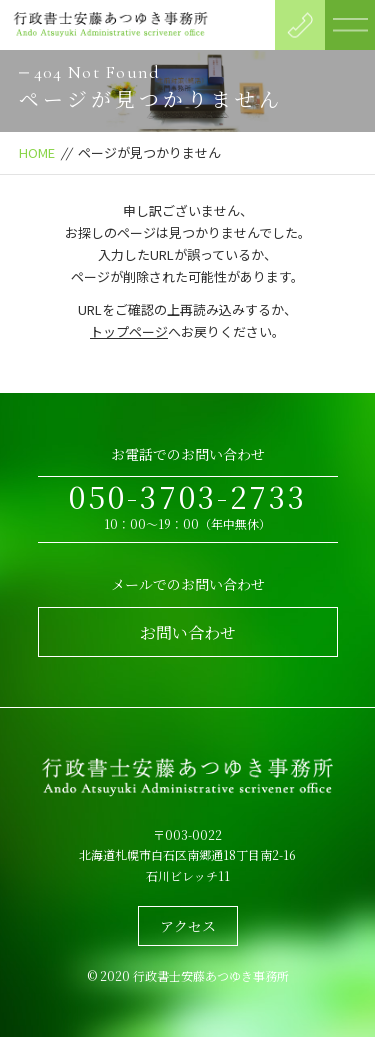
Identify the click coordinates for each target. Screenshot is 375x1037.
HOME (37, 152)
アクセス (188, 926)
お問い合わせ (188, 632)
